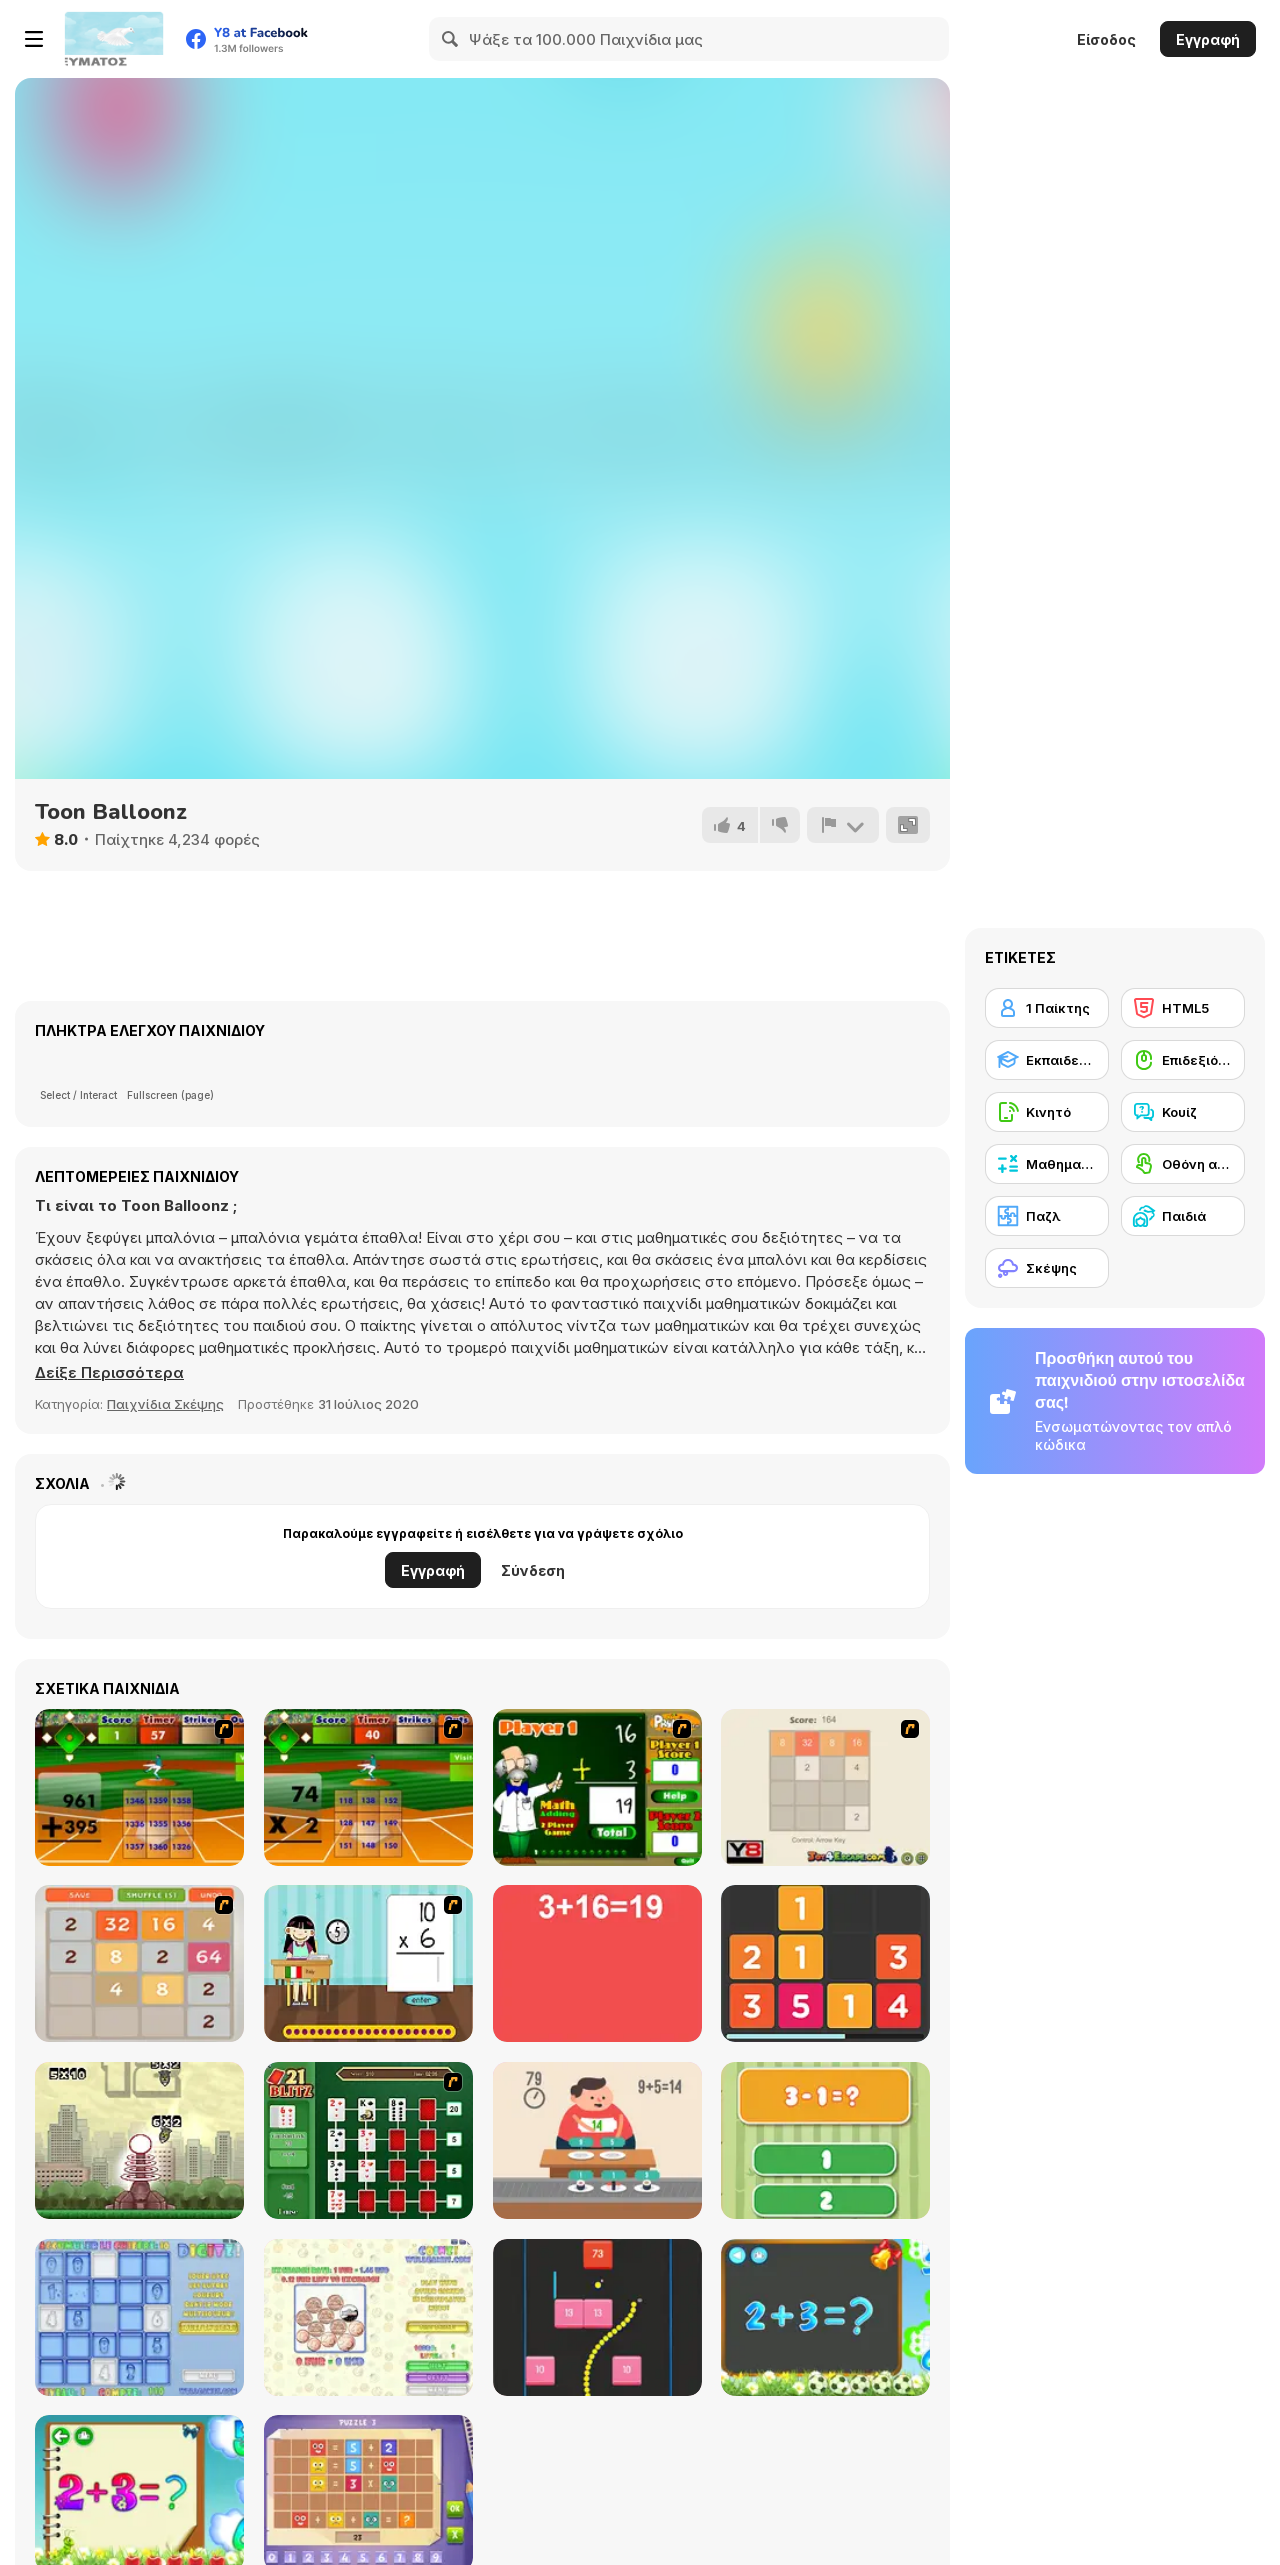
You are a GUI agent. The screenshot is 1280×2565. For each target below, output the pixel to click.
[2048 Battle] (139, 1963)
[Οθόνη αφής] (1183, 1164)
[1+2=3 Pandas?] (825, 2140)
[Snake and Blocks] (597, 2317)
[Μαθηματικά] (1047, 1164)
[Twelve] (825, 1963)
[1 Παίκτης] (1047, 1008)
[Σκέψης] (1047, 1268)
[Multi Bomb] (139, 2140)
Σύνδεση (533, 1570)
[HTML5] (1183, 1008)
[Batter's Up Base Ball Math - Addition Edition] (139, 1787)
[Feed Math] (597, 2140)
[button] (109, 1373)
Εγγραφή (1208, 39)
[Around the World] (368, 1963)
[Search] (451, 39)
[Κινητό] (1047, 1112)
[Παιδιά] (1183, 1216)
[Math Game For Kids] (825, 2317)
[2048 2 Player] (825, 1787)
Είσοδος (1106, 39)
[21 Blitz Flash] (368, 2140)
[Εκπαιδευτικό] (1047, 1060)
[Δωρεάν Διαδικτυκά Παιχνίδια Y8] (114, 39)
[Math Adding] (597, 1787)
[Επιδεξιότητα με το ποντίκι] (1183, 1060)
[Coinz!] (368, 2317)
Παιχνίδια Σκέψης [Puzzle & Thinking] (165, 1404)
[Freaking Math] (597, 1963)
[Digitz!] (139, 2317)
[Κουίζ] (1183, 1112)
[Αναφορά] (843, 825)
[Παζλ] (1047, 1216)
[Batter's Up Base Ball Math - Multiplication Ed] (368, 1787)
